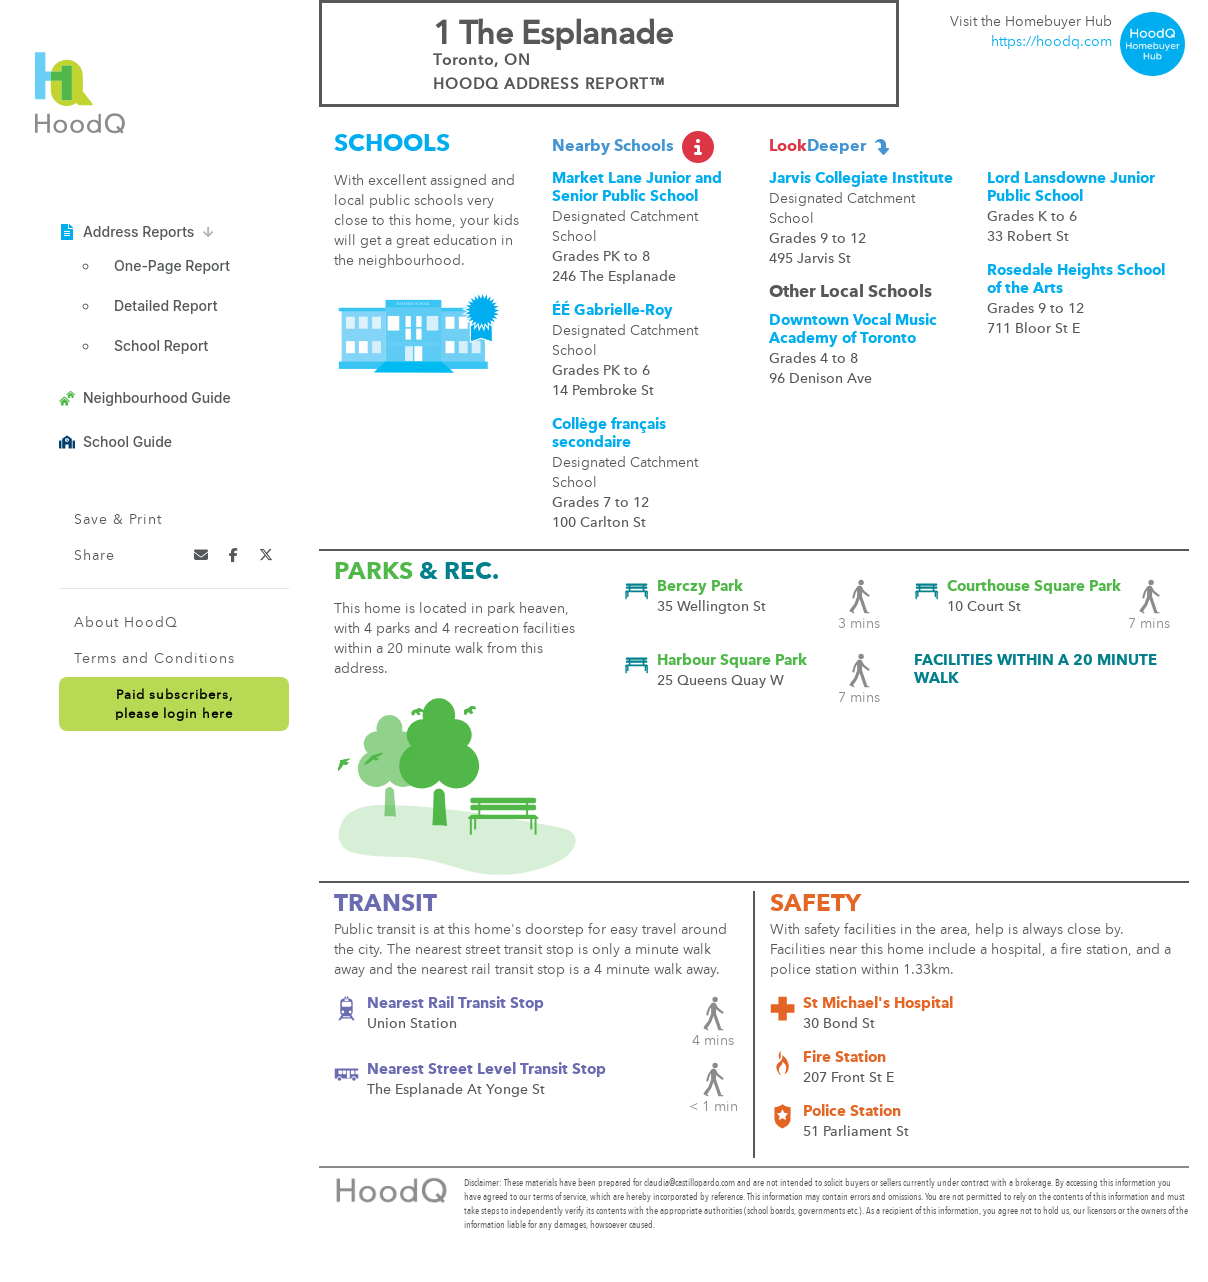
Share (94, 556)
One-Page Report (172, 265)
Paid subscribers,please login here (174, 705)
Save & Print (118, 520)
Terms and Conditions (154, 659)
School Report (161, 345)
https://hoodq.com (1051, 42)
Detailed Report (165, 305)
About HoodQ (126, 623)
